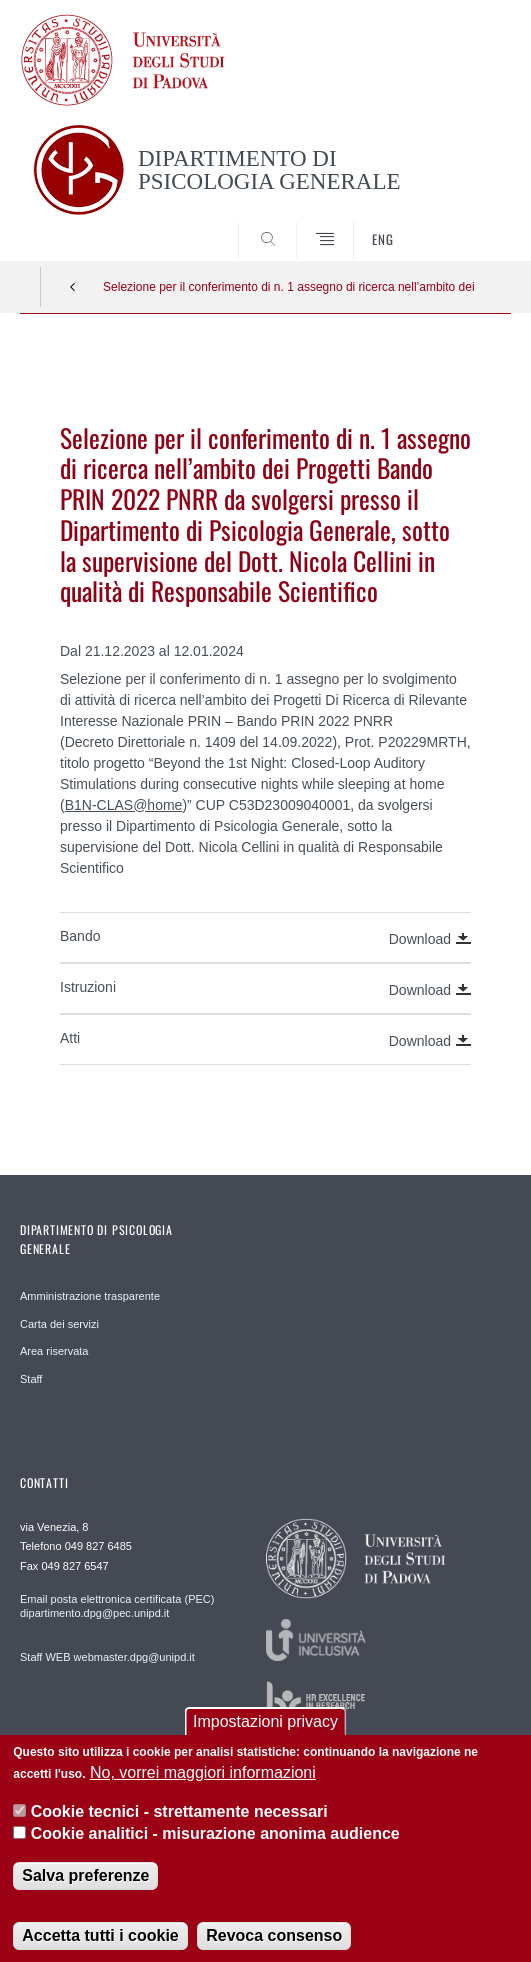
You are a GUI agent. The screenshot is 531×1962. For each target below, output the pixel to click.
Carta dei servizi (59, 1324)
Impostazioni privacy (265, 1736)
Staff (31, 1379)
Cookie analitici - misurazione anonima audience (215, 1848)
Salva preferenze (85, 1889)
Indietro (73, 287)
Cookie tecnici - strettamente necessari (179, 1825)
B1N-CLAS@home (124, 805)
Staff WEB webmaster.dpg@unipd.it (107, 1657)
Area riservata (54, 1351)
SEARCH (470, 223)
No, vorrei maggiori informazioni (203, 1787)
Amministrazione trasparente (90, 1296)
